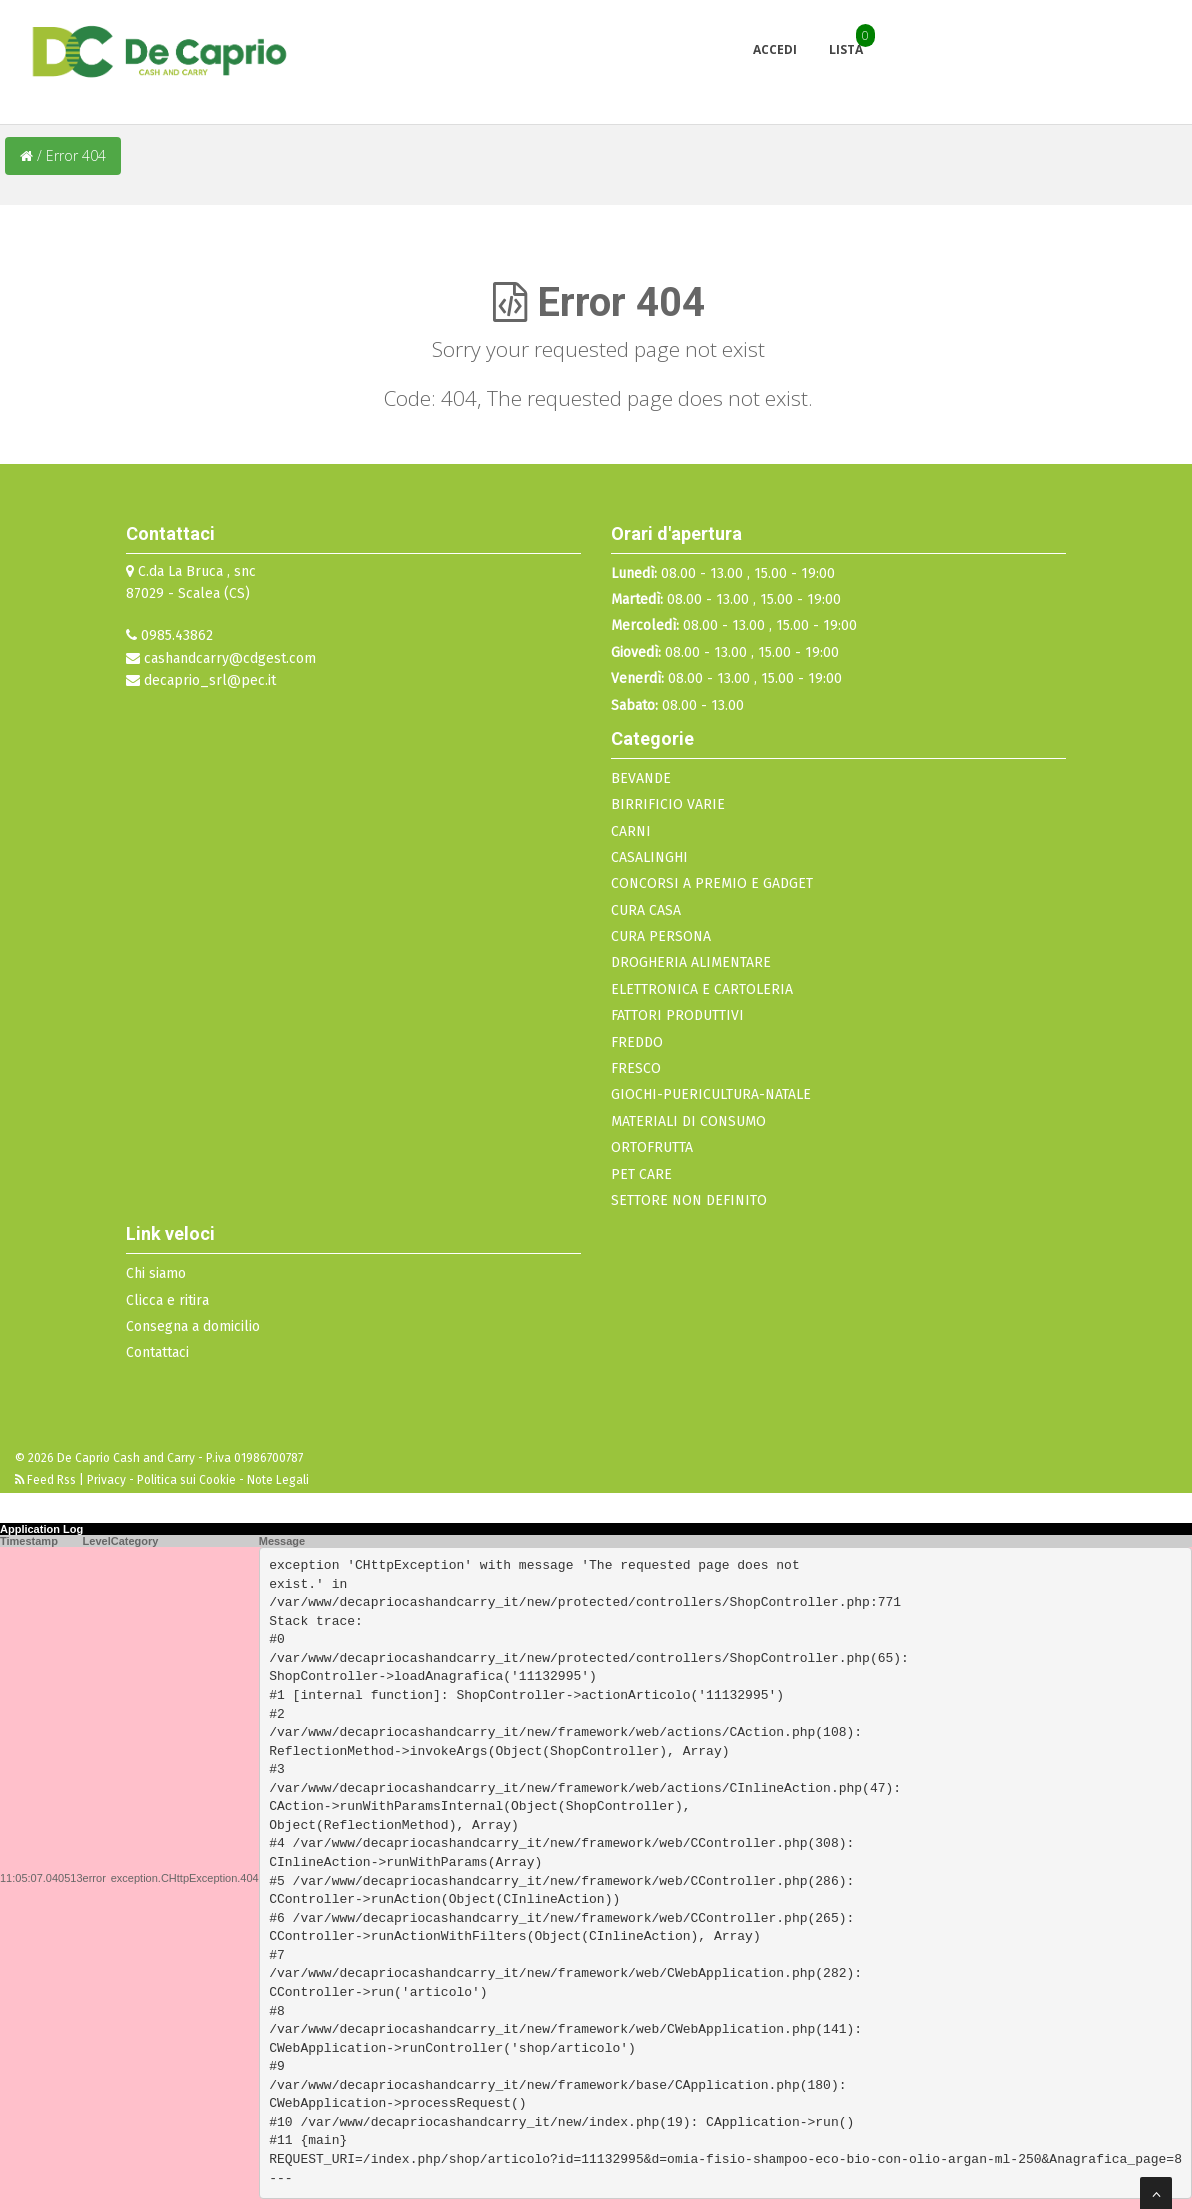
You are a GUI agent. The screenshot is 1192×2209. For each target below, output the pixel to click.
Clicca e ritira (167, 1300)
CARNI (631, 831)
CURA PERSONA (661, 936)
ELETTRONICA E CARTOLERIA (702, 989)
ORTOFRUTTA (652, 1147)
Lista (846, 49)
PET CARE (641, 1174)
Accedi (775, 49)
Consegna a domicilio (193, 1326)
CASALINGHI (649, 857)
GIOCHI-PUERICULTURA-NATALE (711, 1094)
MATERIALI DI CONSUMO (688, 1121)
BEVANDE (641, 778)
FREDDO (637, 1042)
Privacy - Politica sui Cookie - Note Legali (198, 1480)
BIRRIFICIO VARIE (668, 804)
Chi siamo (156, 1273)
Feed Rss (47, 1480)
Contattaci (157, 1352)
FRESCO (636, 1068)
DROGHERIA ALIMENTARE (691, 962)
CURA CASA (646, 910)
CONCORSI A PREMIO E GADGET (712, 883)
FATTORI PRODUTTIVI (677, 1015)
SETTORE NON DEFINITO (689, 1200)
